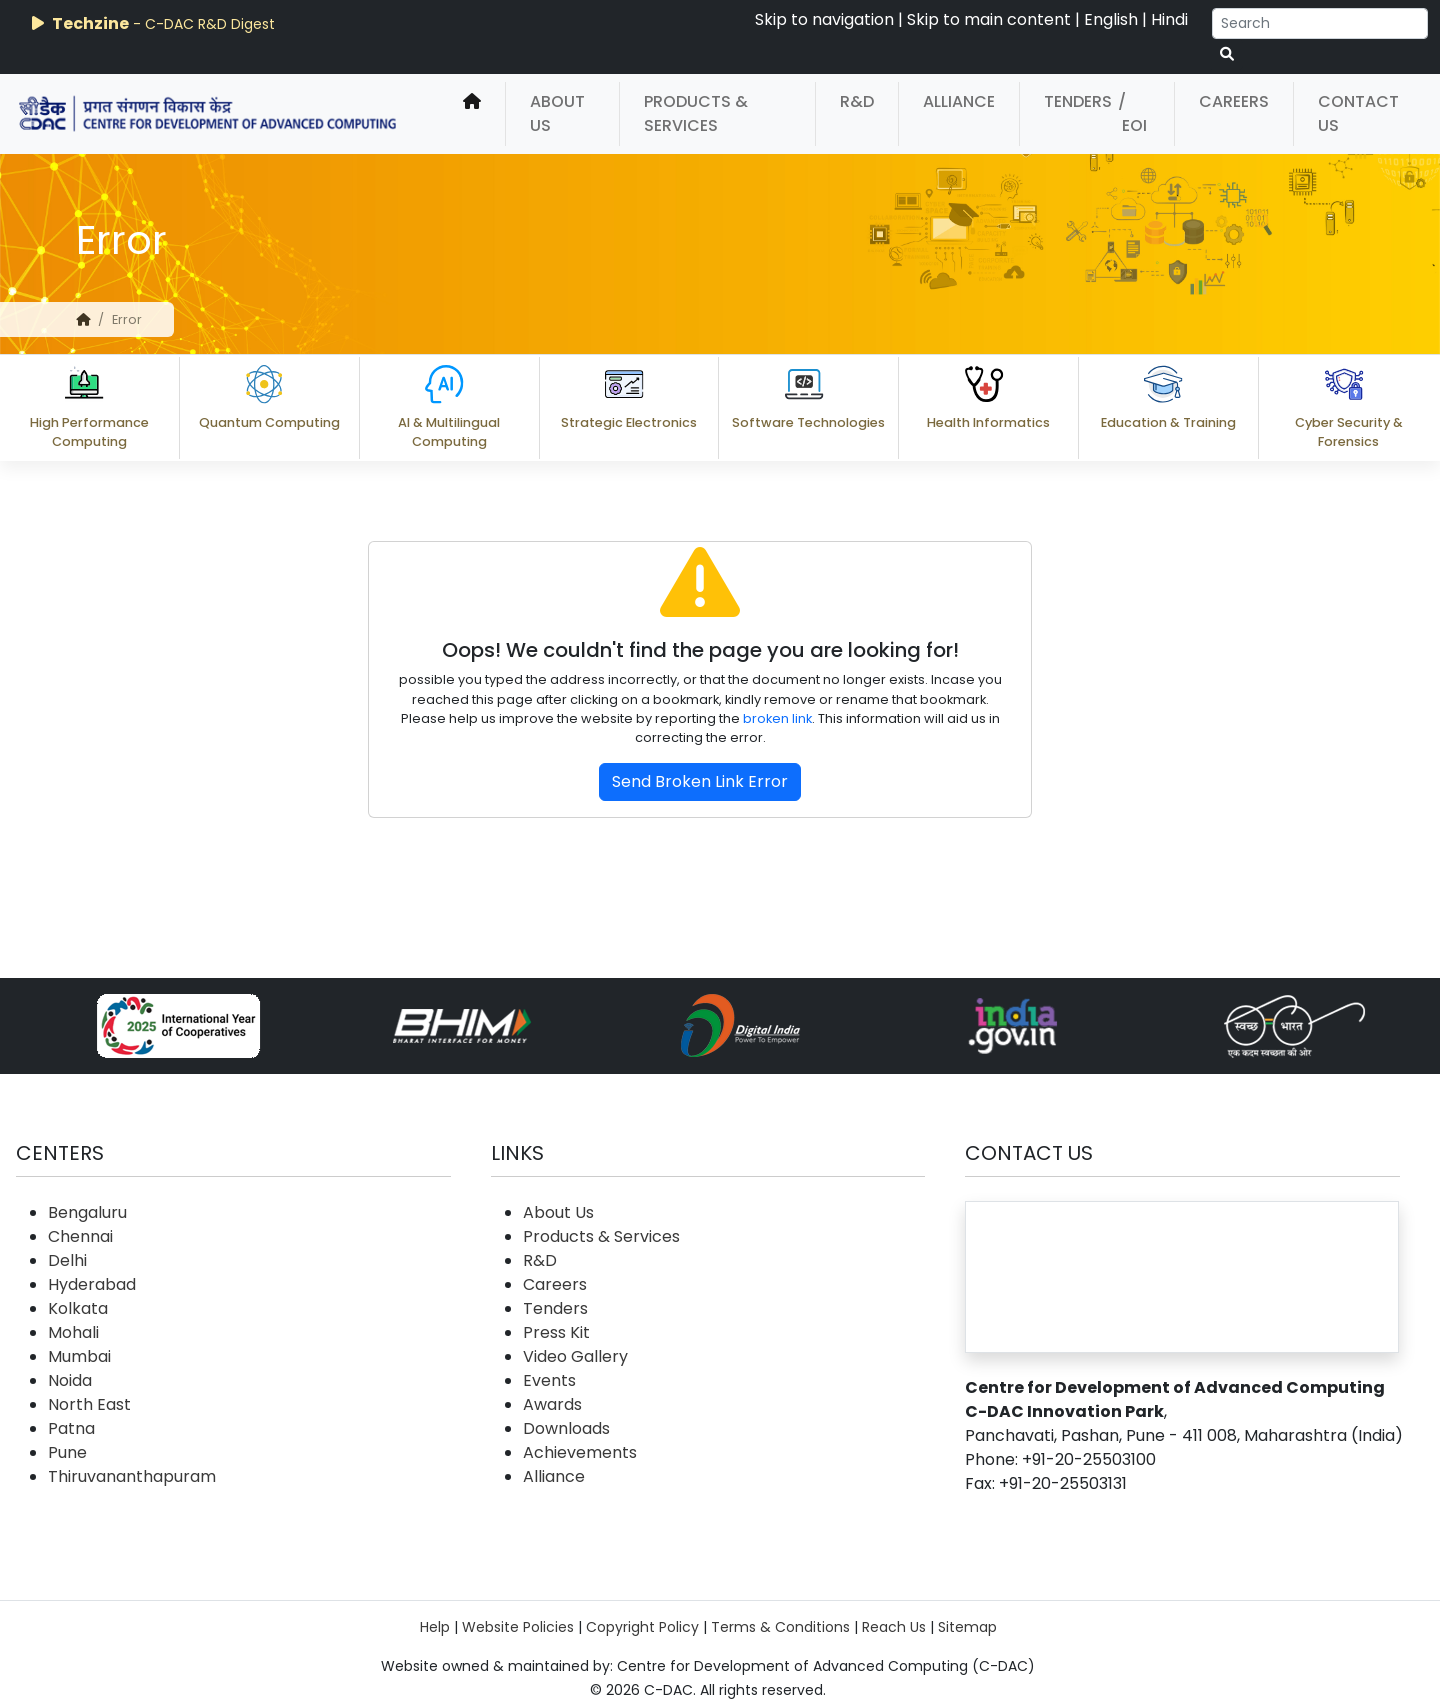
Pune (67, 1452)
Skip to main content (989, 19)
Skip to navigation (824, 19)
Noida (70, 1380)
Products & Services (696, 113)
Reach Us (894, 1627)
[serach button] (1227, 54)
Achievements (580, 1452)
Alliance (959, 101)
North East (89, 1404)
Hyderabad (92, 1284)
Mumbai (79, 1356)
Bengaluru (87, 1212)
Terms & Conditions (780, 1627)
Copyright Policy (642, 1627)
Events (549, 1380)
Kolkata (78, 1308)
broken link (777, 718)
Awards (552, 1404)
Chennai (80, 1236)
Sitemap (967, 1627)
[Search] (1320, 23)
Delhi (67, 1260)
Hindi (1169, 19)
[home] (472, 114)
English (1111, 19)
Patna (71, 1428)
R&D (857, 101)
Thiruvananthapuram (132, 1476)
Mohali (73, 1332)
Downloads (566, 1428)
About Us (557, 113)
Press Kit (556, 1332)
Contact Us (1358, 113)
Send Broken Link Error (700, 781)
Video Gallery (575, 1356)
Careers (1234, 101)
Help (435, 1627)
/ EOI (1132, 113)
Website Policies (518, 1627)
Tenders (1078, 101)
